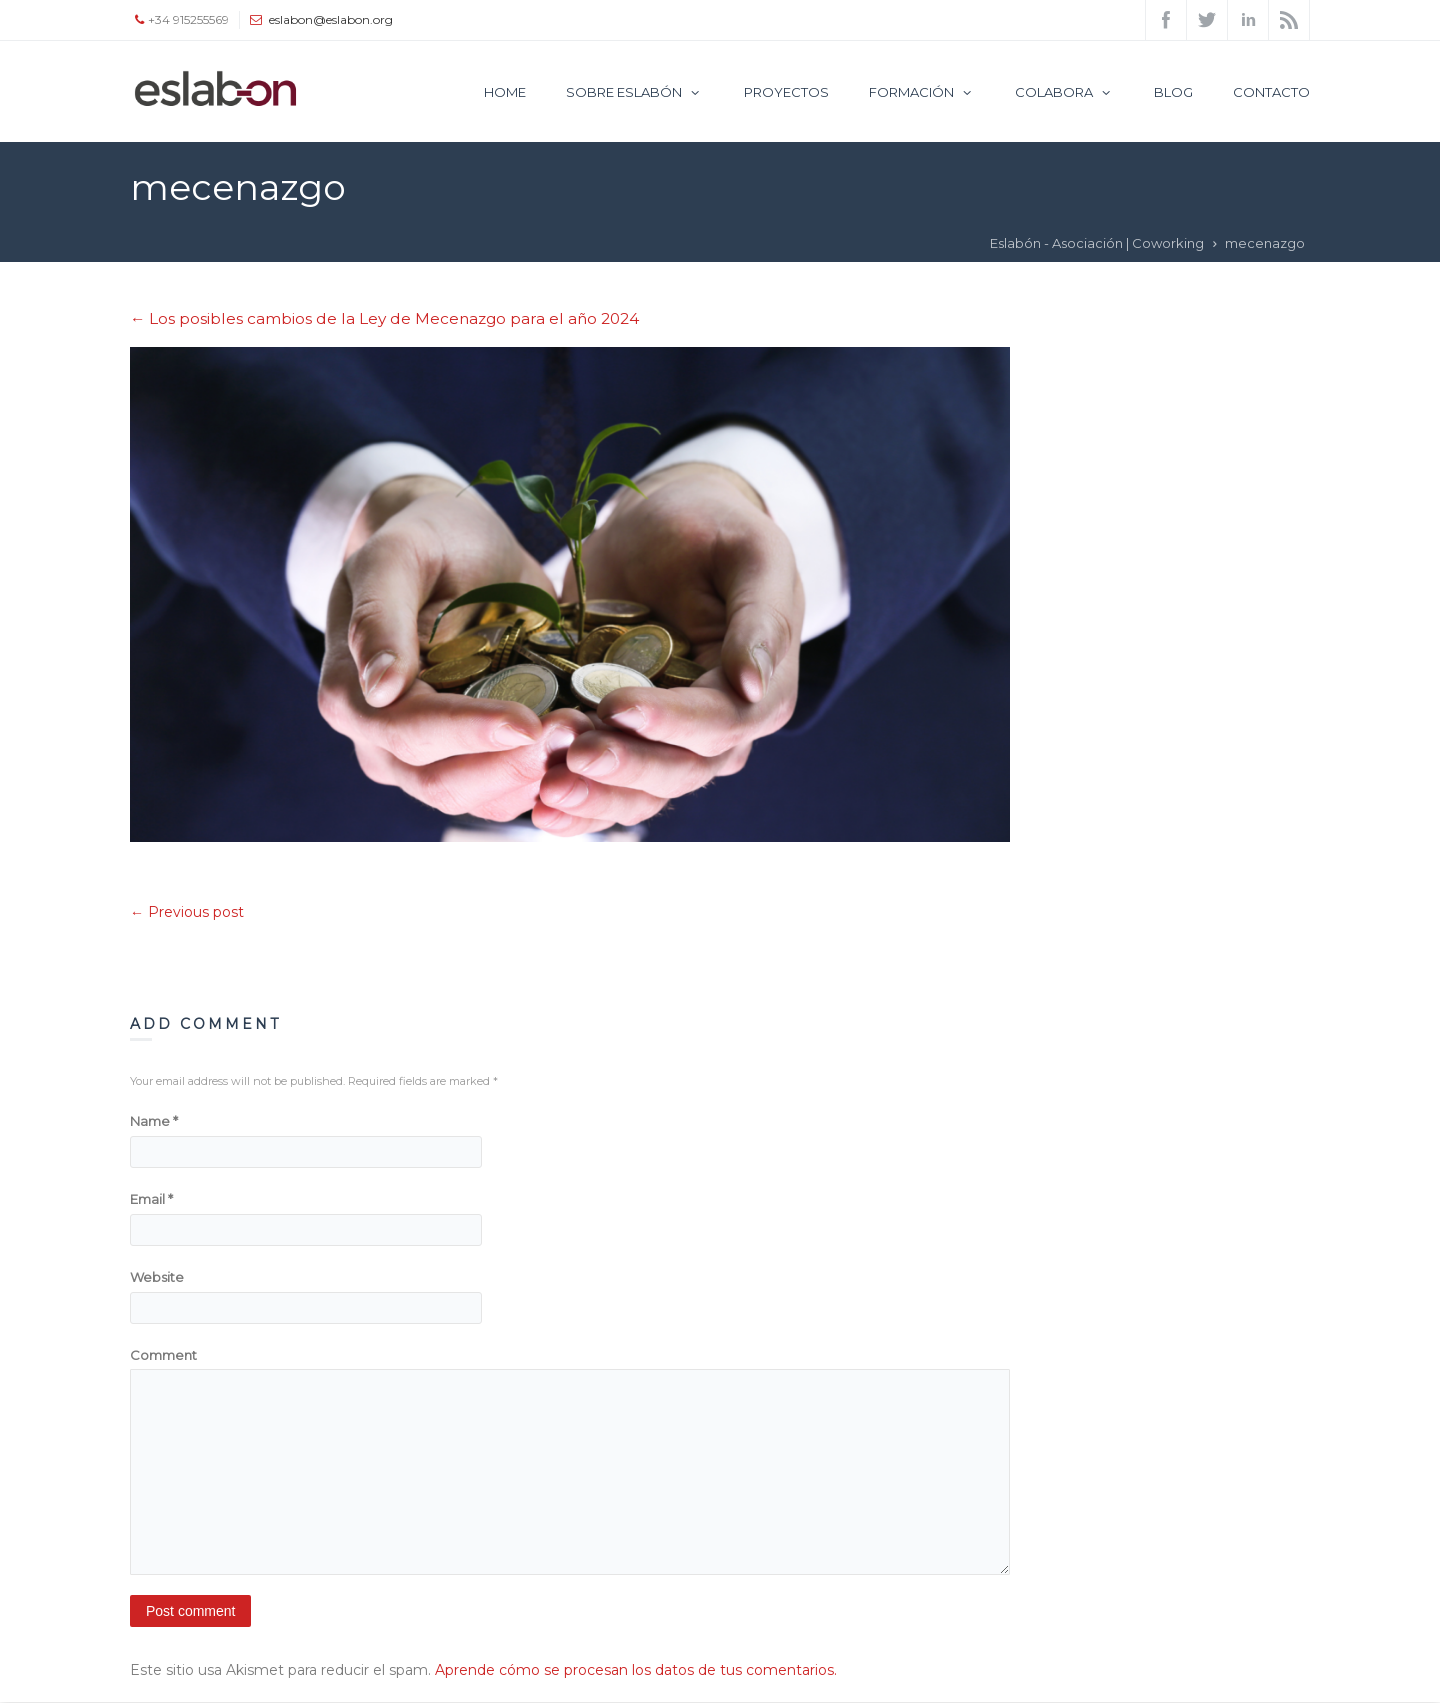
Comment (163, 1355)
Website (157, 1277)
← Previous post (187, 912)
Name (154, 1121)
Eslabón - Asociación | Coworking (1097, 243)
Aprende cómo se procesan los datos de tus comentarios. (636, 1670)
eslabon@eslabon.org (331, 19)
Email (151, 1199)
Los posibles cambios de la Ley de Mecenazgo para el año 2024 (384, 318)
